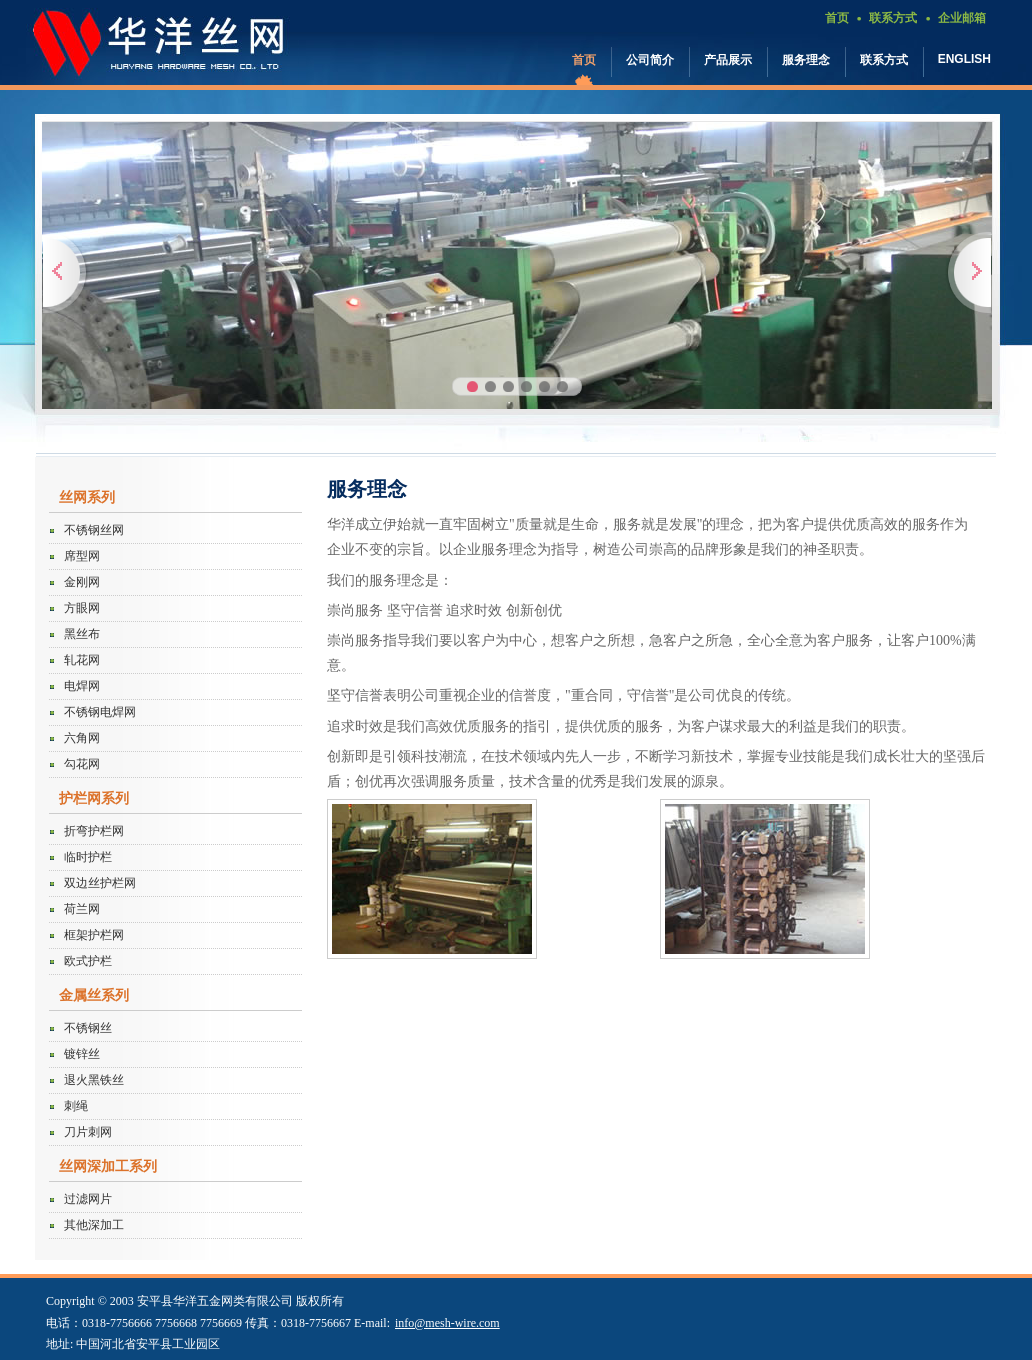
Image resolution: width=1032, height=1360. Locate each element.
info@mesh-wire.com (447, 1323)
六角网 (82, 738)
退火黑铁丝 (94, 1080)
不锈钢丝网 (94, 530)
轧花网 (82, 660)
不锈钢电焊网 (100, 712)
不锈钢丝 (88, 1028)
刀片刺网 (88, 1132)
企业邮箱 (962, 18)
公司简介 (650, 60)
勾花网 (82, 764)
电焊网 (82, 686)
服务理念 (806, 60)
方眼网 (82, 608)
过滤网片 (88, 1199)
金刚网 (82, 582)
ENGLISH (964, 59)
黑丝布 (82, 634)
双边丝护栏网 (100, 883)
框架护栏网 (94, 935)
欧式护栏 (88, 961)
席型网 (82, 556)
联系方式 (893, 18)
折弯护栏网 (94, 831)
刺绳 (76, 1106)
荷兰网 (82, 909)
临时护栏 (88, 857)
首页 (837, 18)
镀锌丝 (82, 1054)
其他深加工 (94, 1225)
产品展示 (728, 60)
